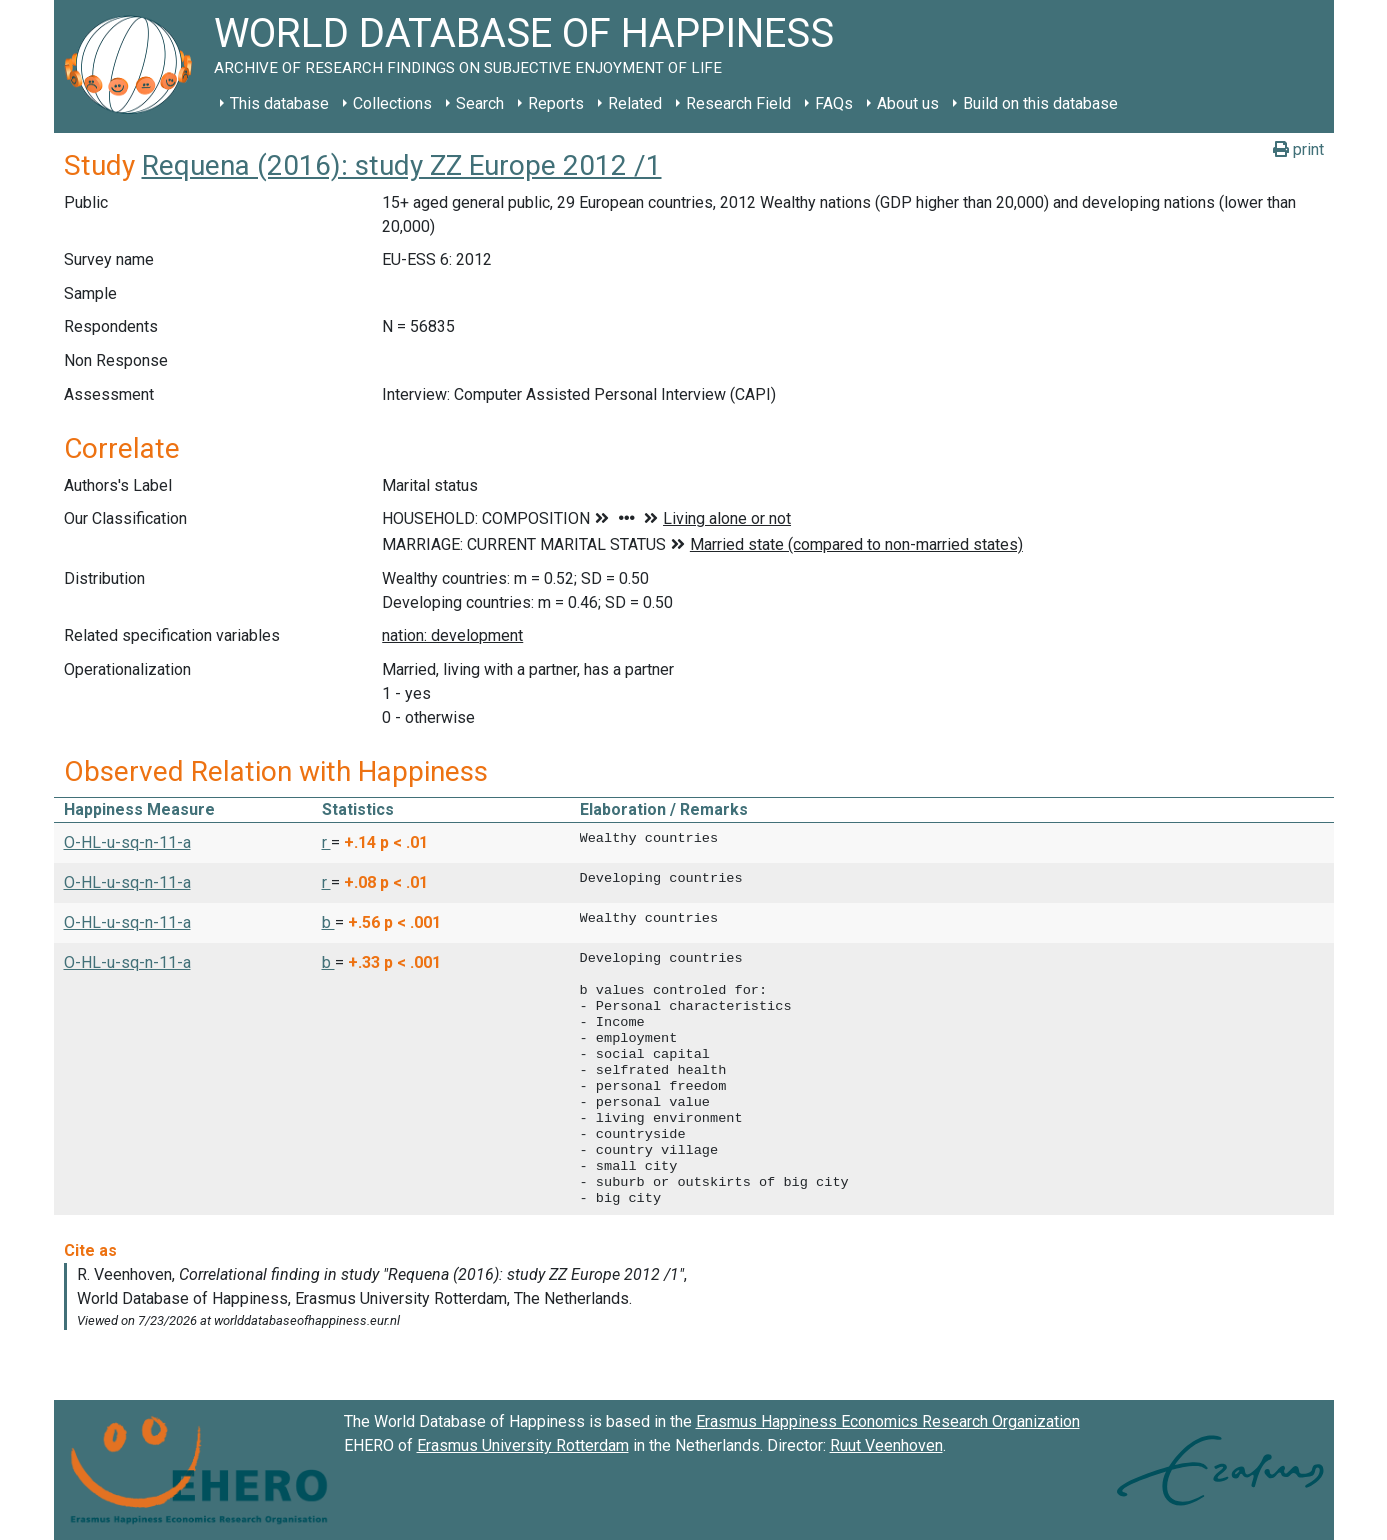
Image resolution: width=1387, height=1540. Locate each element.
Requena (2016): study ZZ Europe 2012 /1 (402, 165)
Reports (556, 103)
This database (279, 103)
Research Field (738, 103)
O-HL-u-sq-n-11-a (127, 842)
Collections (392, 103)
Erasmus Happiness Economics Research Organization (888, 1421)
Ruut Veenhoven (886, 1445)
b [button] (328, 922)
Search (480, 103)
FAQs (834, 103)
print (1298, 149)
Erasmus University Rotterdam (523, 1445)
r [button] (326, 842)
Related (635, 103)
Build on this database (1040, 103)
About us (908, 103)
